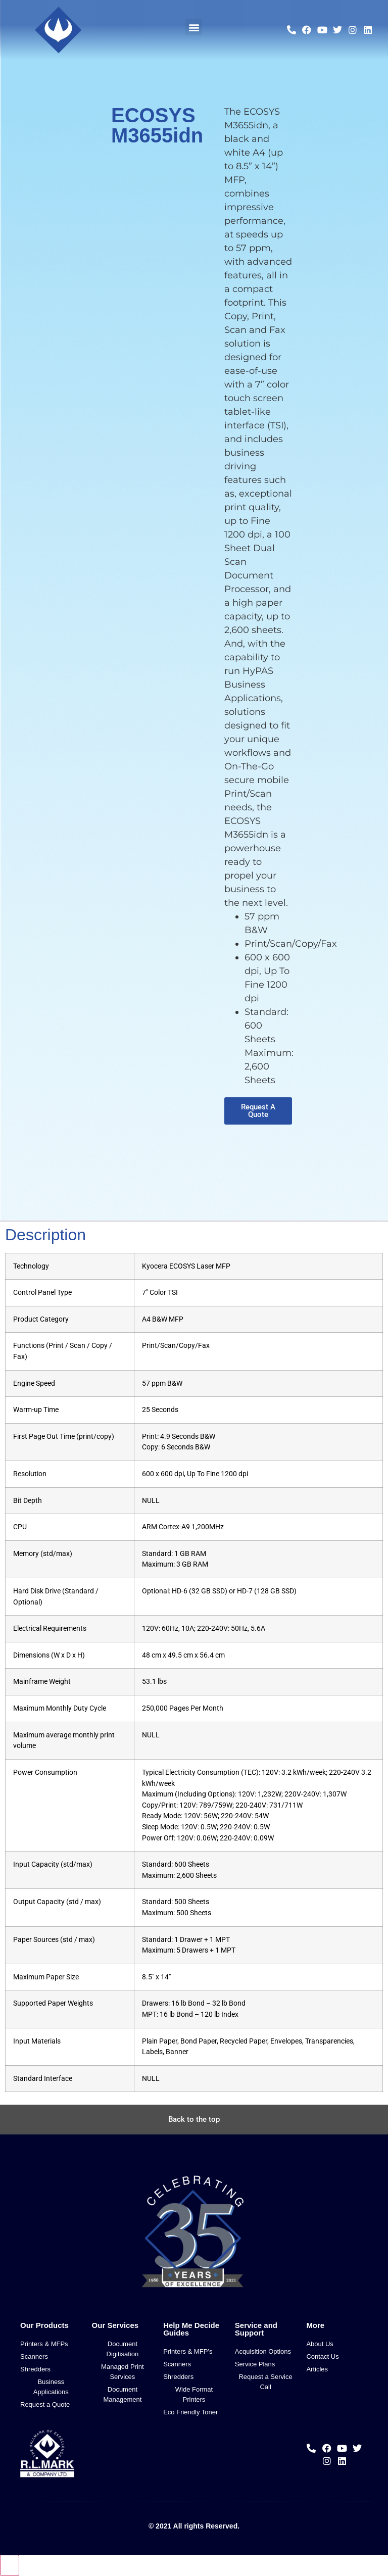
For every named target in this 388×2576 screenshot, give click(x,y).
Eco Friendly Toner (190, 2412)
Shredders (35, 2369)
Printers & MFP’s (187, 2351)
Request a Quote (45, 2404)
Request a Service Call (265, 2382)
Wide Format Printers (194, 2394)
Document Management (122, 2394)
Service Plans (255, 2364)
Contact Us (322, 2356)
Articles (317, 2369)
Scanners (34, 2356)
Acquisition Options (263, 2351)
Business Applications (51, 2387)
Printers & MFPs (44, 2344)
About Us (319, 2344)
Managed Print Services (122, 2371)
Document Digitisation (123, 2349)
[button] (193, 27)
